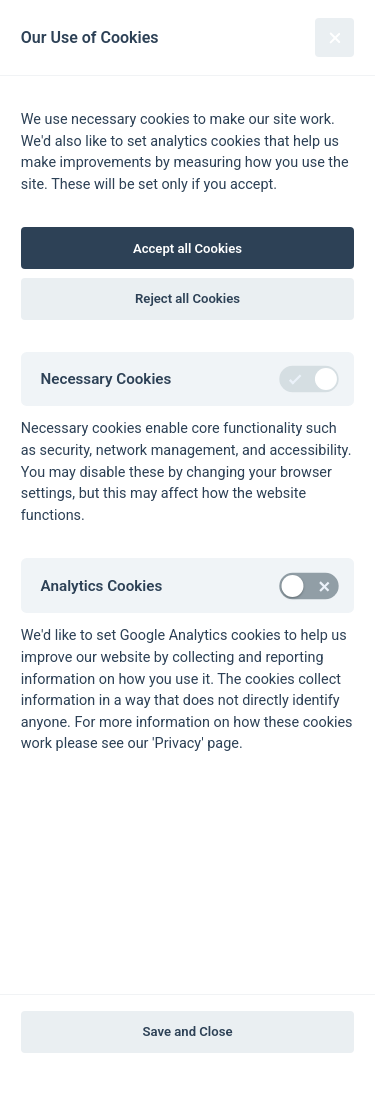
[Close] (334, 37)
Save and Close (188, 1031)
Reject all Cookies (187, 298)
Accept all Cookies (187, 248)
